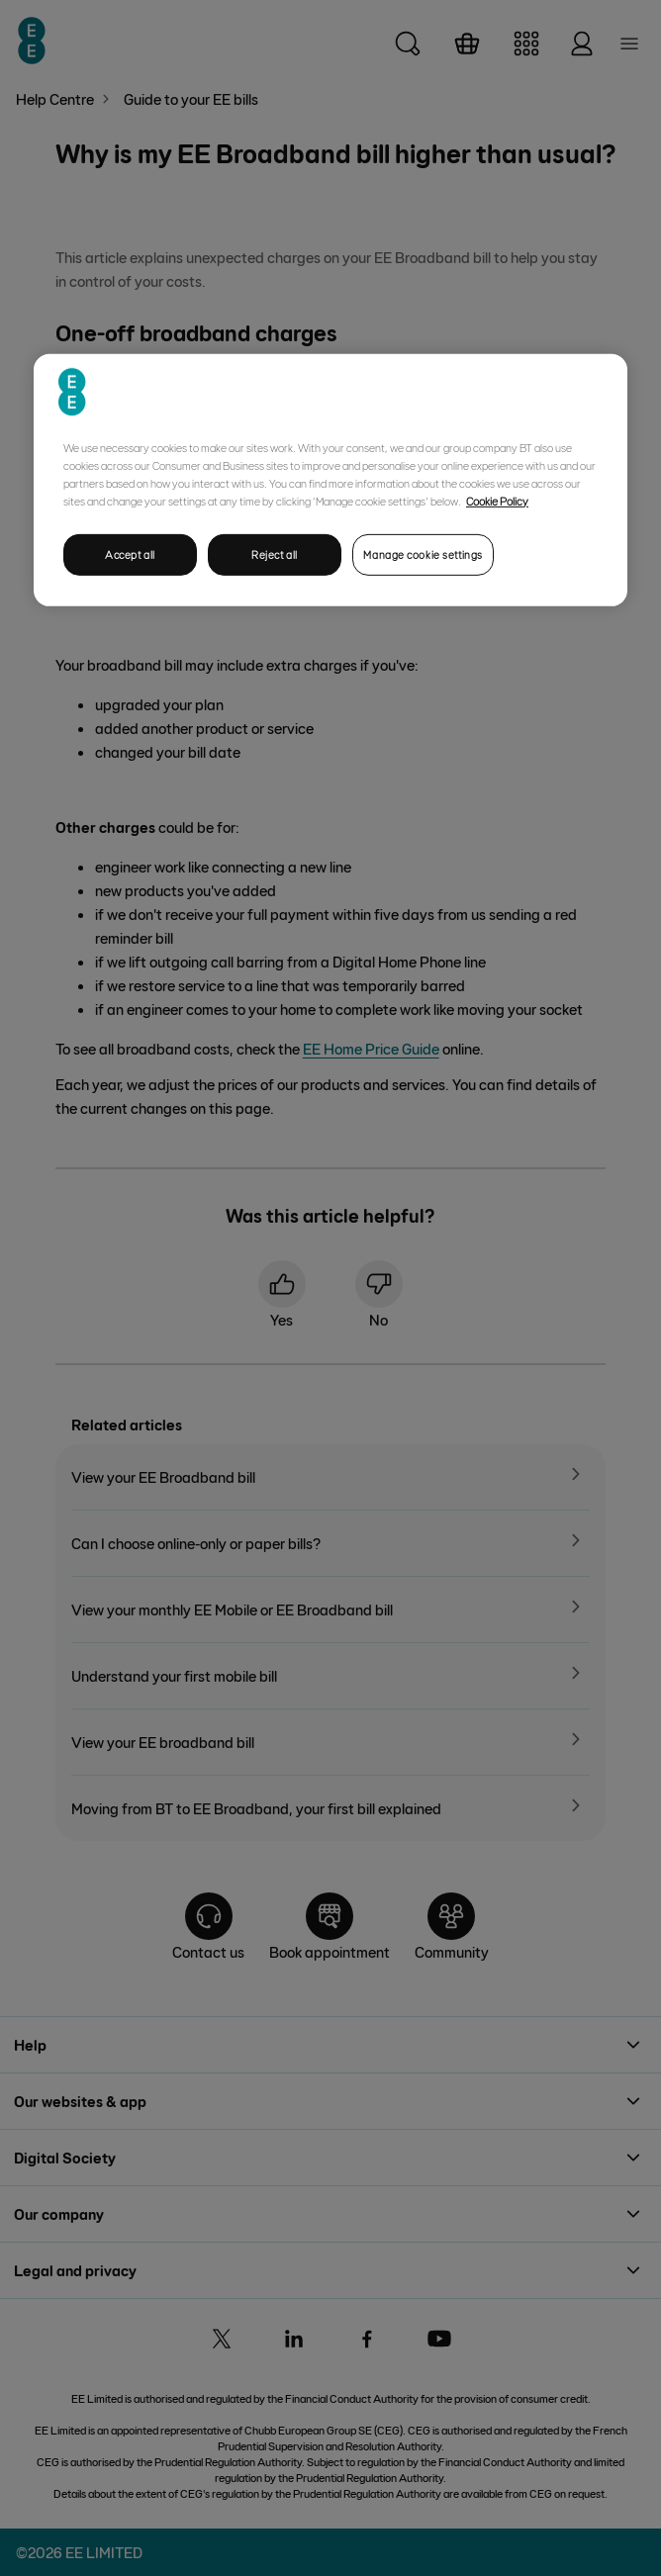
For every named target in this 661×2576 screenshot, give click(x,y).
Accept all (130, 553)
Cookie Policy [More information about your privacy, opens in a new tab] (497, 499)
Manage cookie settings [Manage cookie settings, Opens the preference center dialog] (423, 553)
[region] (330, 479)
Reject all (274, 553)
